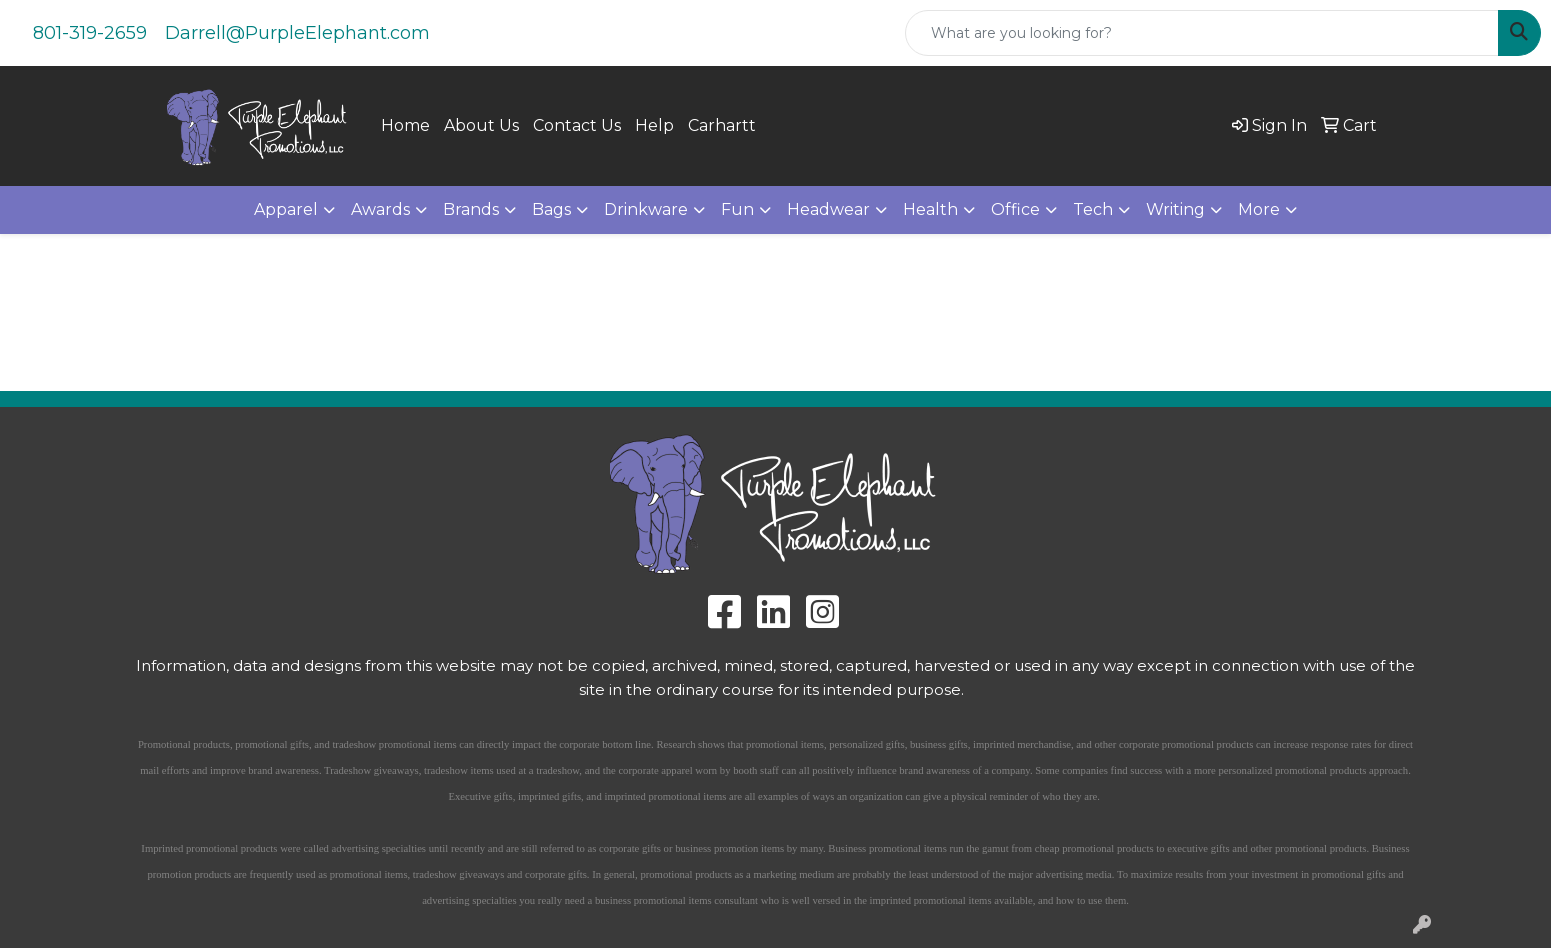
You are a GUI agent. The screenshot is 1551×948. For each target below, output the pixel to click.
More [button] (1259, 209)
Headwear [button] (828, 209)
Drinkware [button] (646, 209)
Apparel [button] (286, 209)
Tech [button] (1093, 209)
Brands (471, 209)
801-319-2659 (90, 33)
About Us (481, 125)
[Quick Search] (1202, 33)
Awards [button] (380, 209)
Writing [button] (1175, 209)
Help (654, 125)
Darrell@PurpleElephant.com (297, 33)
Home (405, 125)
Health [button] (930, 209)
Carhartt (722, 125)
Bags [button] (551, 209)
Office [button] (1015, 209)
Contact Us (577, 125)
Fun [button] (737, 209)
